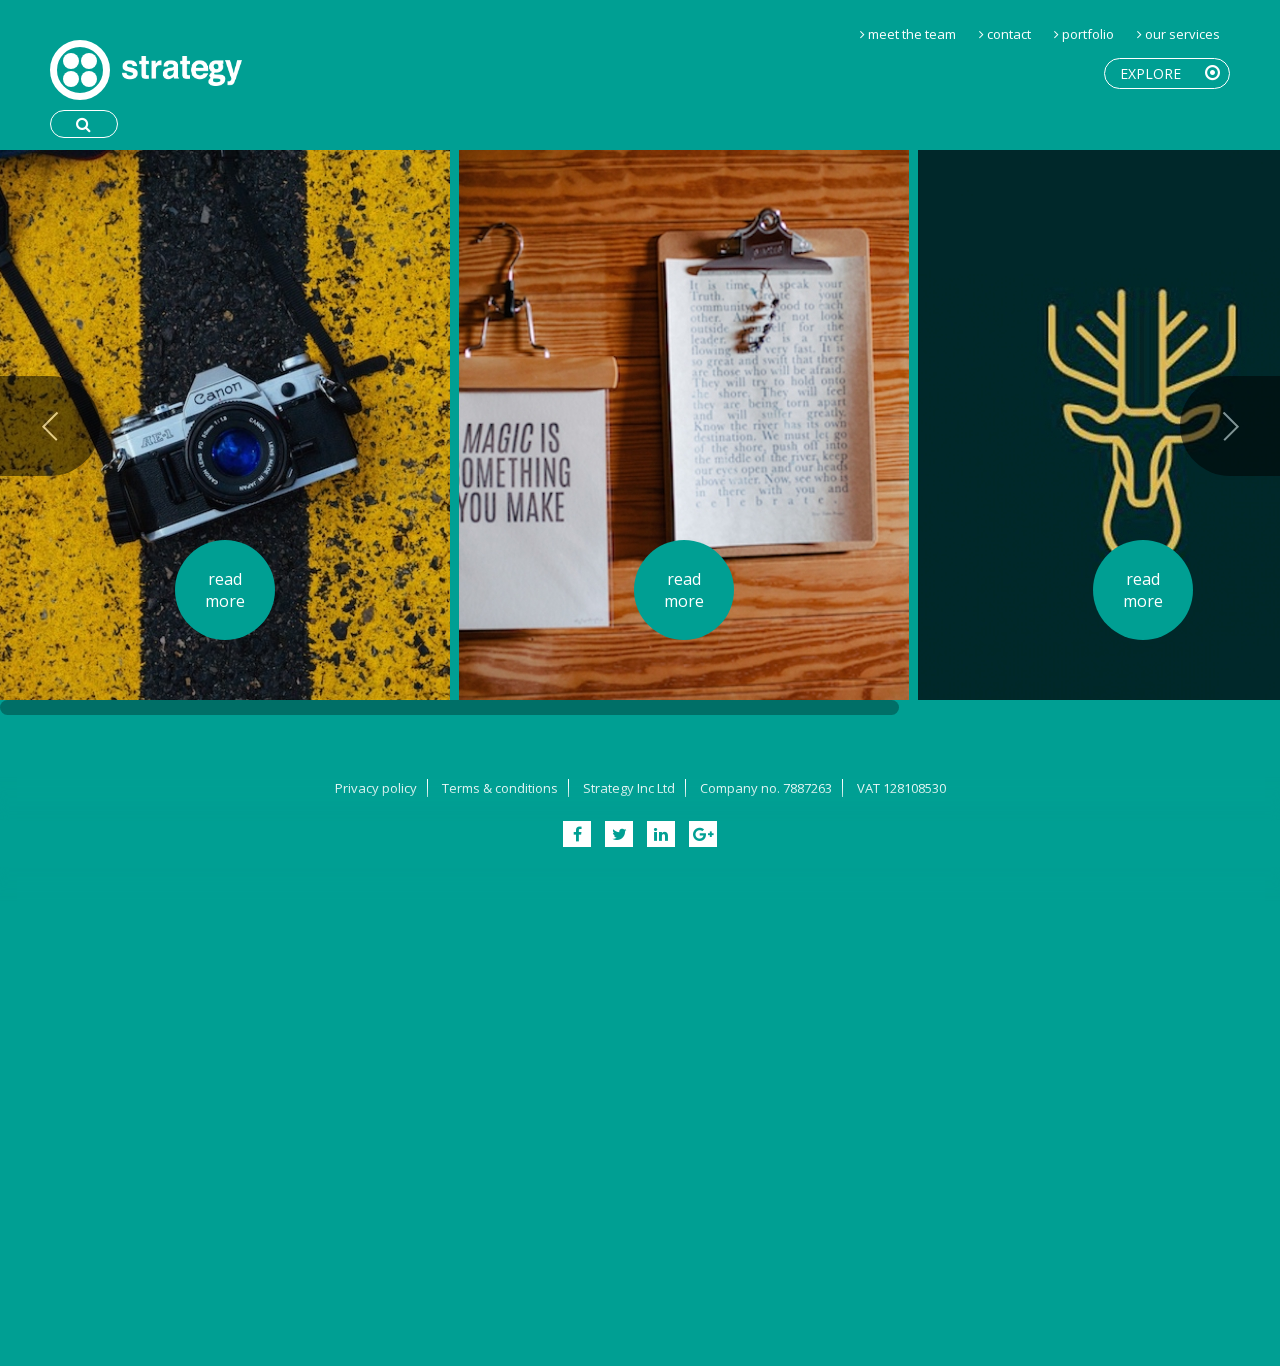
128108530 (914, 788)
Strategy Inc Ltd (629, 788)
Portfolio (1088, 34)
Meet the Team (912, 34)
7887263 (807, 788)
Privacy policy (376, 788)
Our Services (1182, 34)
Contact (1009, 34)
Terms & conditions (500, 788)
